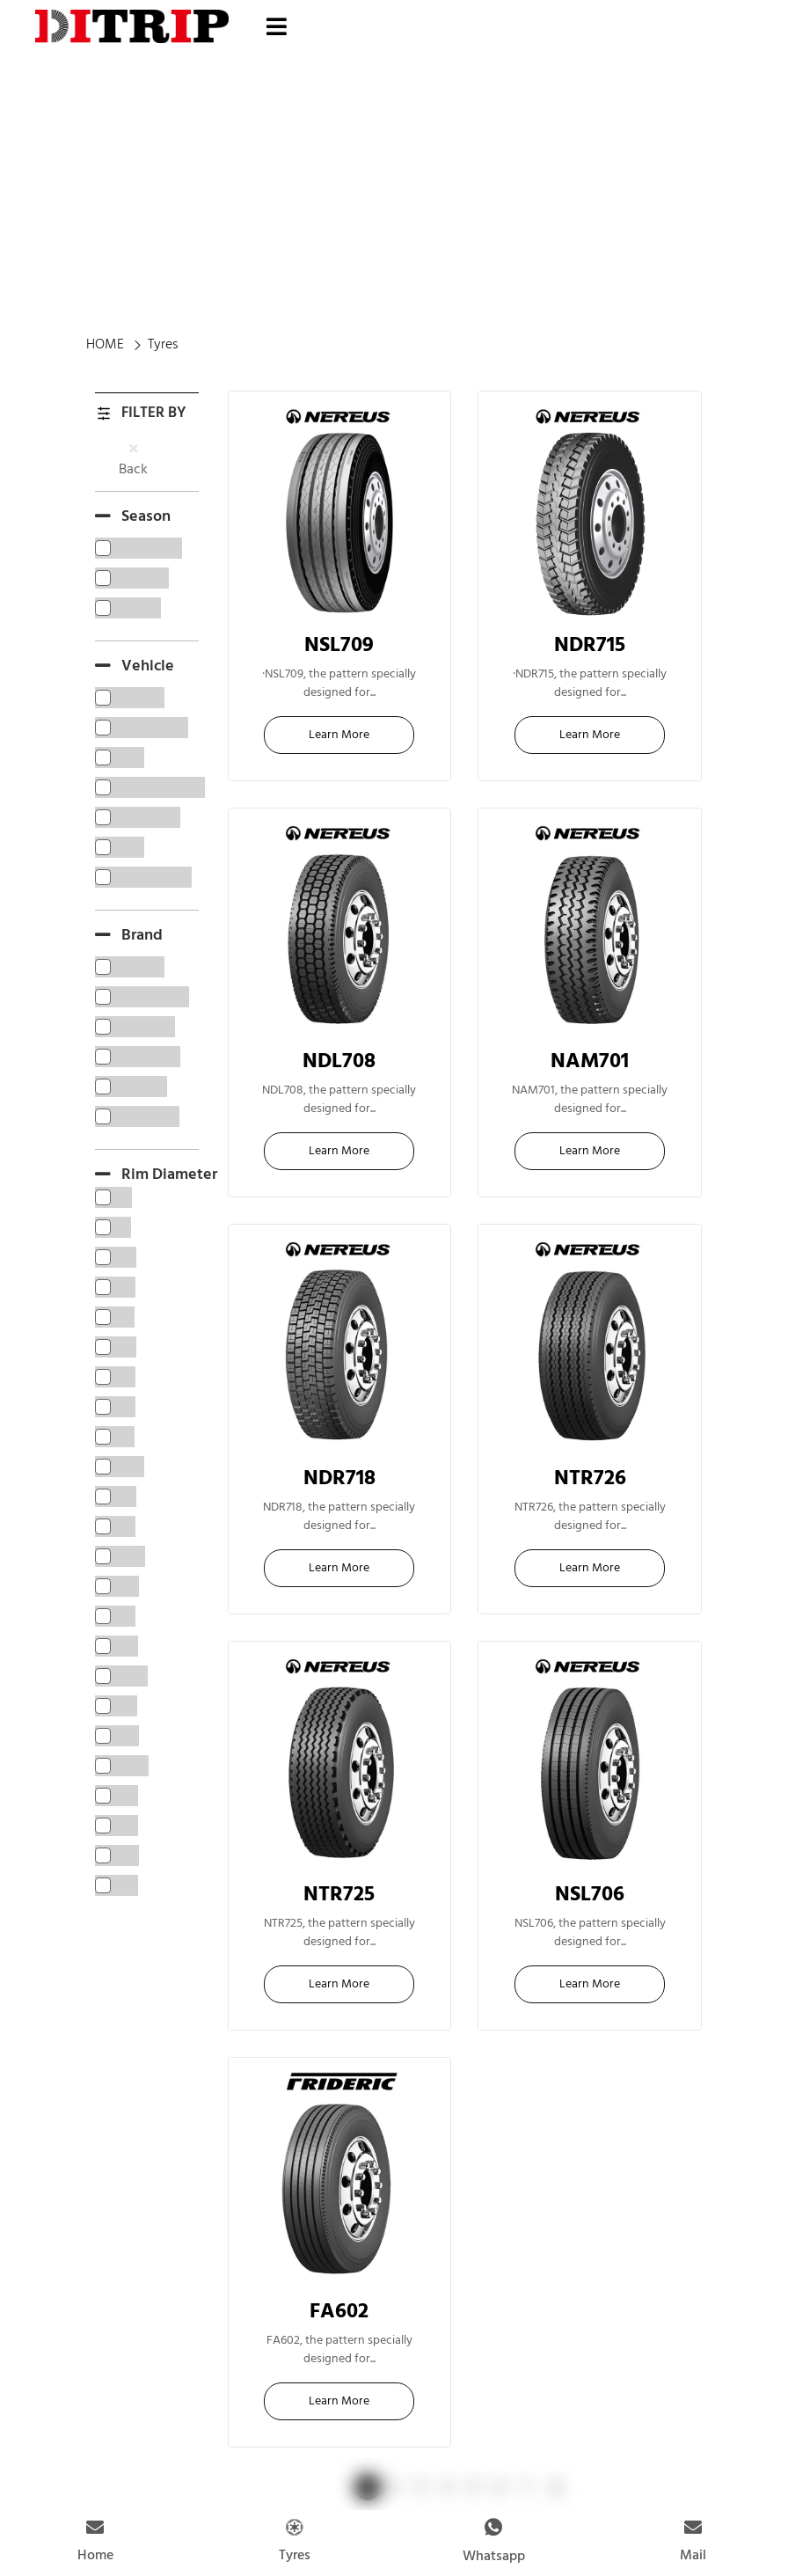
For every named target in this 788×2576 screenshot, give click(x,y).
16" (590, 1077)
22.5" (339, 660)
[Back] (134, 449)
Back (133, 469)
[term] (138, 548)
